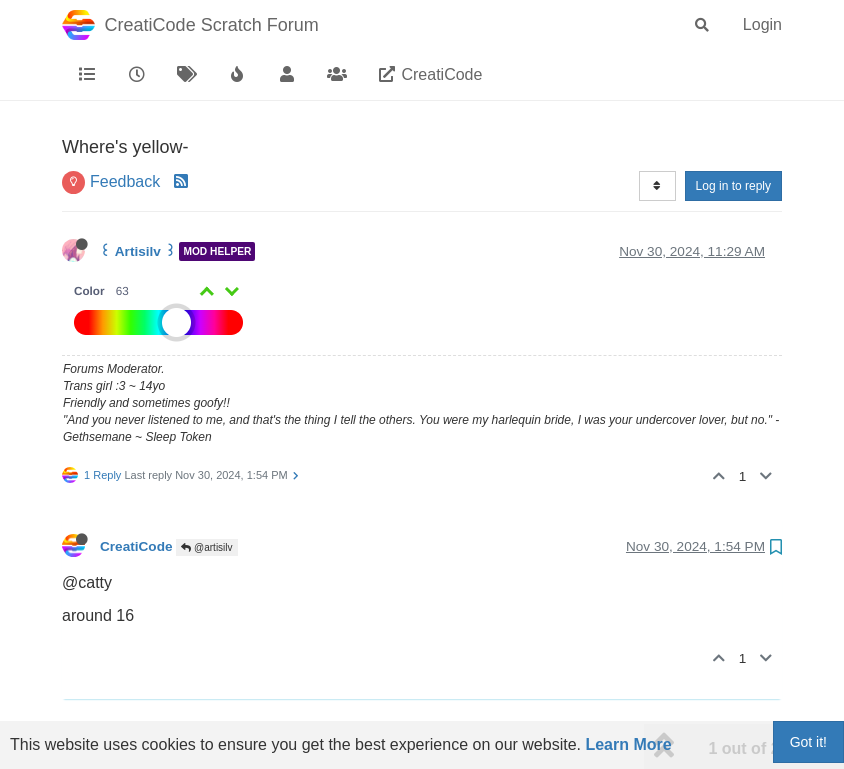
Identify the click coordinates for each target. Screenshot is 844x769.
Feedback (125, 181)
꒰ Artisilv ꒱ (138, 251)
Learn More (628, 744)
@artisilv (206, 547)
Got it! (808, 742)
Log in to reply (733, 186)
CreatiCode (136, 546)
